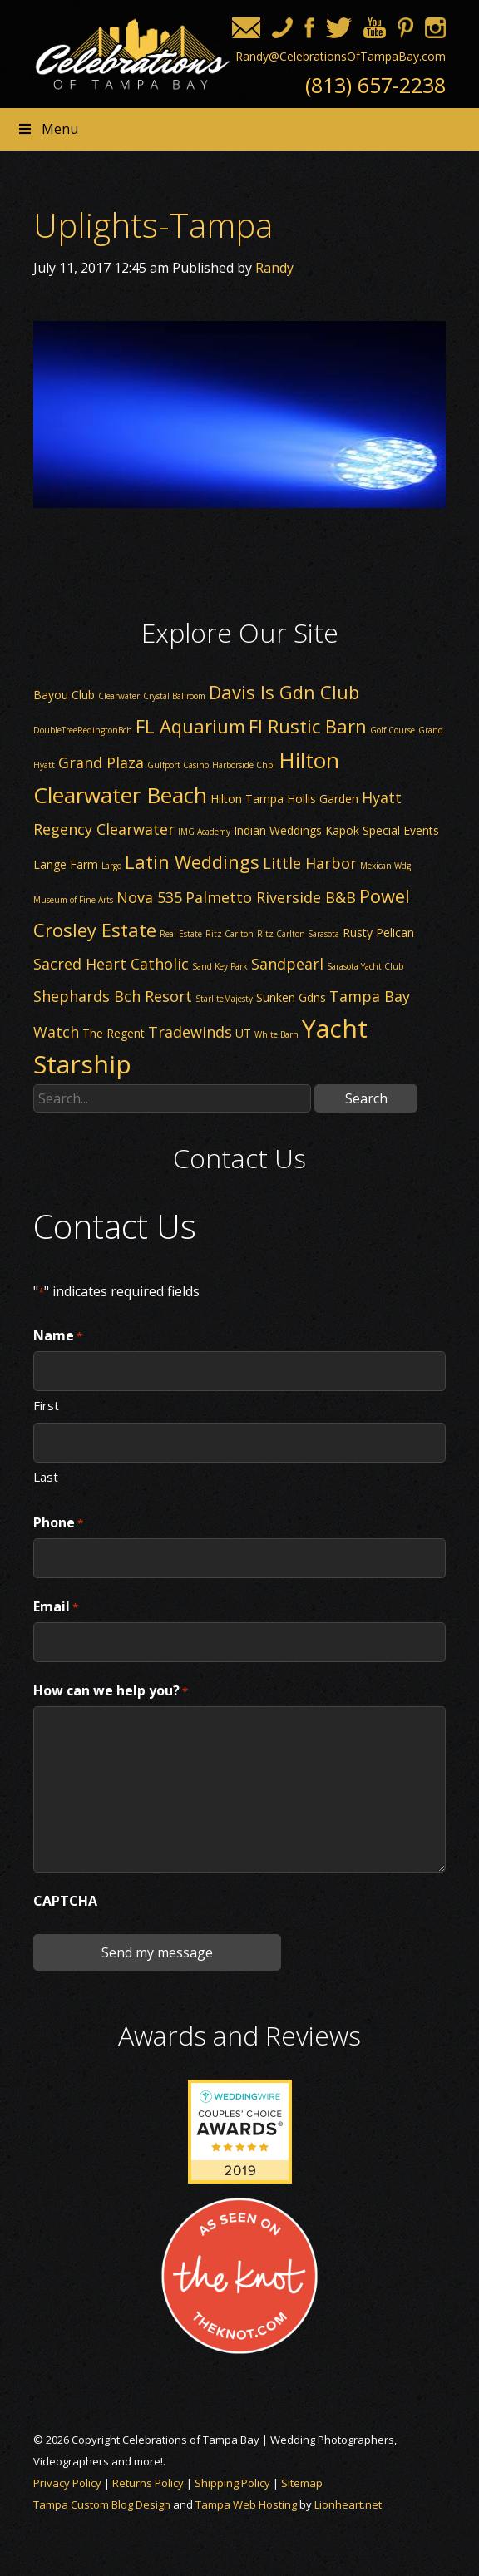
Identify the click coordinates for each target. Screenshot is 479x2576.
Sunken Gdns (291, 997)
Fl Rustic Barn (308, 725)
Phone (58, 1523)
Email (55, 1607)
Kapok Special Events (382, 830)
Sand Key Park (220, 966)
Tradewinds (190, 1032)
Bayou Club (64, 695)
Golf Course (392, 730)
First (46, 1404)
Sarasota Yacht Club (365, 966)
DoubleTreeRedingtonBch (82, 730)
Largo (111, 865)
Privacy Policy (67, 2482)
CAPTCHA (65, 1901)
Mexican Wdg (385, 865)
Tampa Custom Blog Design (101, 2504)
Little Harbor (310, 863)
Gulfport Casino (178, 765)
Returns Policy (148, 2482)
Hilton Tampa (247, 799)
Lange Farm (65, 864)
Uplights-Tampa (153, 225)
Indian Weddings (278, 830)
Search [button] (366, 1098)
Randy (274, 268)
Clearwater (119, 696)
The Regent (113, 1033)
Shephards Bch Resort (112, 996)
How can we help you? (110, 1691)
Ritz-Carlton (229, 934)
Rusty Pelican (378, 932)
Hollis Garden (322, 799)
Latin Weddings (192, 861)
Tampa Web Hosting (246, 2504)
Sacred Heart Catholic (111, 964)
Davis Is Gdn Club (284, 691)
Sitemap (302, 2482)
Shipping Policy (232, 2482)
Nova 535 (149, 897)
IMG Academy (204, 831)
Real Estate (181, 934)
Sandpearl (287, 964)
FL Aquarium (190, 725)
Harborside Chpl (243, 765)
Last (45, 1475)
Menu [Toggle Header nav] (47, 129)
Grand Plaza (101, 762)
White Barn (276, 1034)
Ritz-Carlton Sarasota (298, 934)
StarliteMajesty (224, 998)
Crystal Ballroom (174, 696)
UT (243, 1033)
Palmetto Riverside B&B (270, 897)
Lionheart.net (348, 2504)
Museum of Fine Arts (73, 900)
